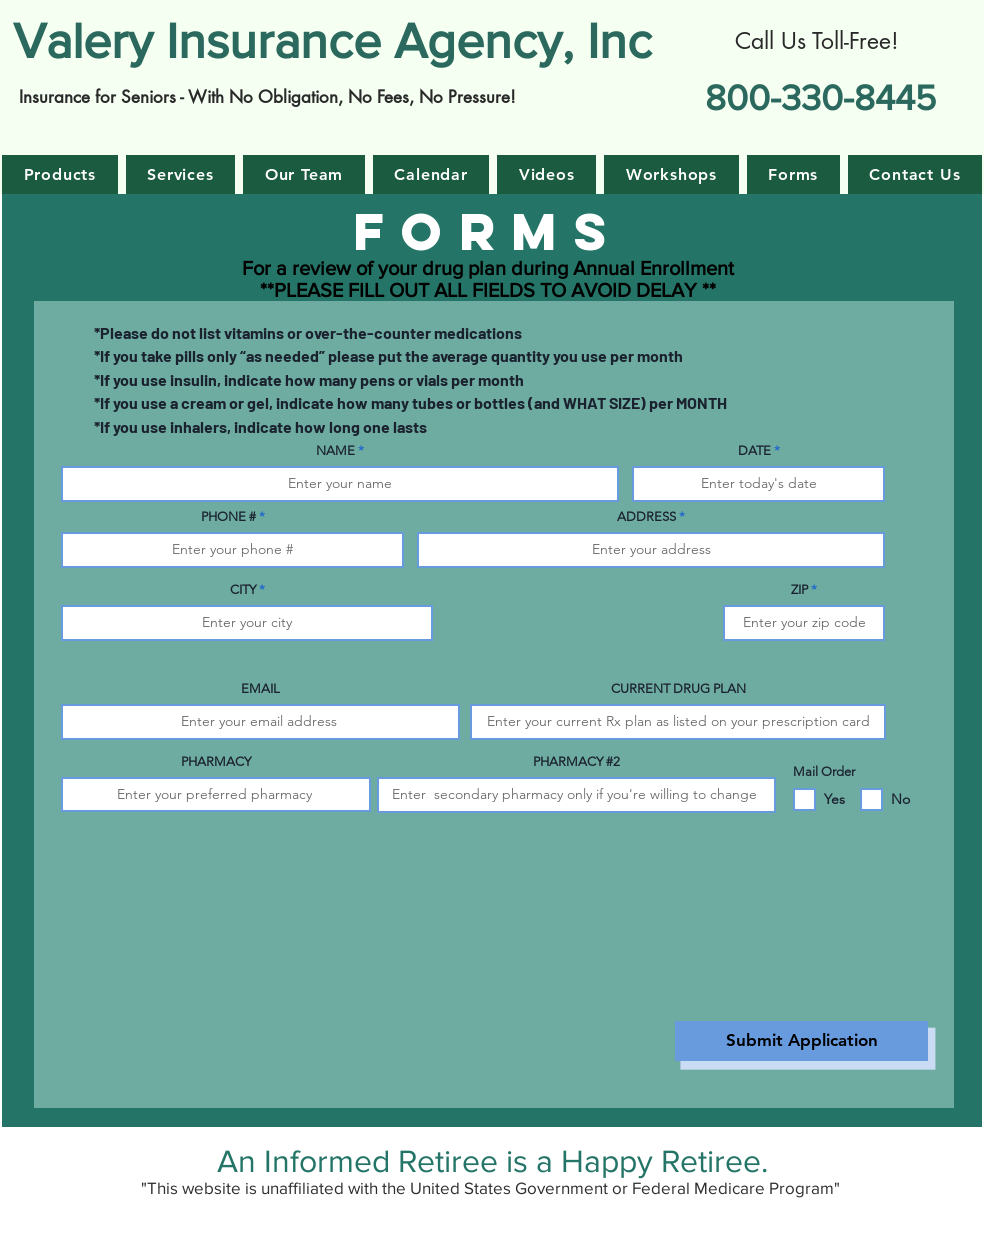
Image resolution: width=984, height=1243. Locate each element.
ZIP (799, 589)
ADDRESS (646, 516)
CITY (243, 589)
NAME (335, 450)
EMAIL (260, 688)
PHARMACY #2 (576, 761)
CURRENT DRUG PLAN (678, 688)
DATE (754, 450)
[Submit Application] (801, 1041)
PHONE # (228, 516)
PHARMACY (216, 761)
